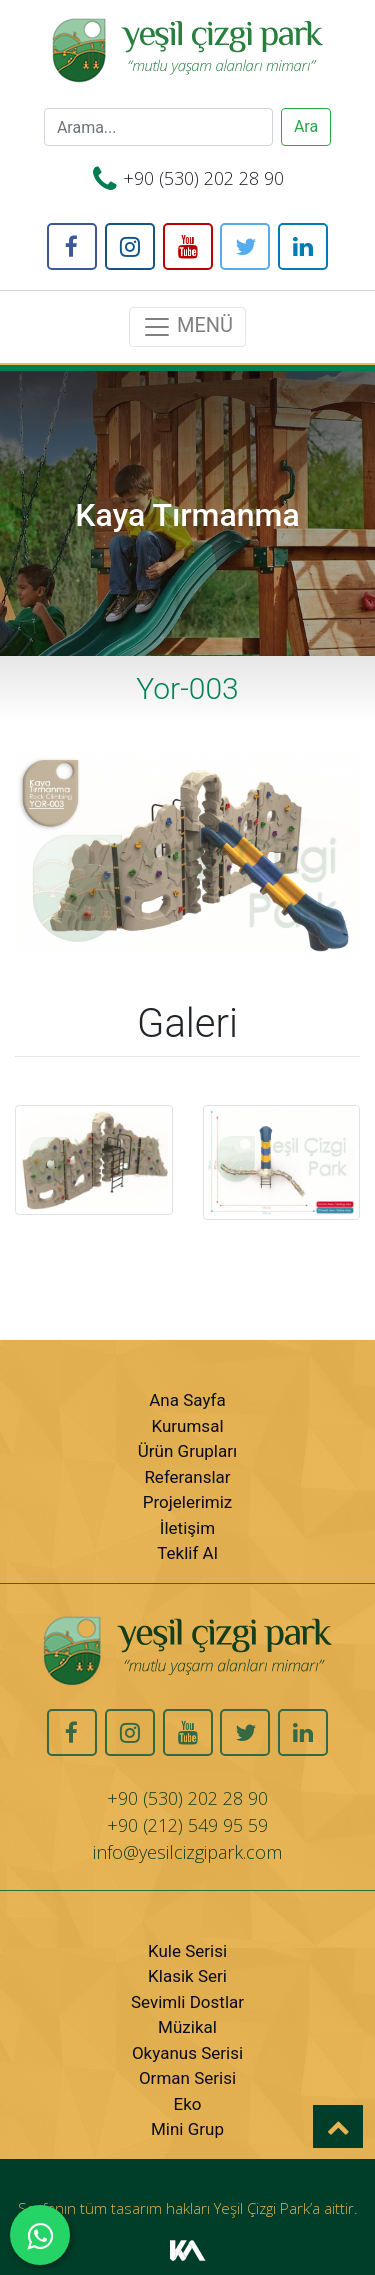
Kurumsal (187, 1426)
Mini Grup (187, 2129)
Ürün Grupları (187, 1451)
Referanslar (187, 1477)
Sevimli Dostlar (187, 2002)
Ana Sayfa (187, 1400)
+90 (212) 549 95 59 (187, 1825)
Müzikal (187, 2027)
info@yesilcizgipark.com (187, 1852)
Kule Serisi (187, 1951)
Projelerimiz (188, 1502)
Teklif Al (187, 1553)
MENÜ (187, 327)
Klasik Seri (187, 1976)
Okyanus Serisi (187, 2053)
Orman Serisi (187, 2078)
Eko (188, 2104)
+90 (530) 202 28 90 (203, 178)
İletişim (187, 1528)
